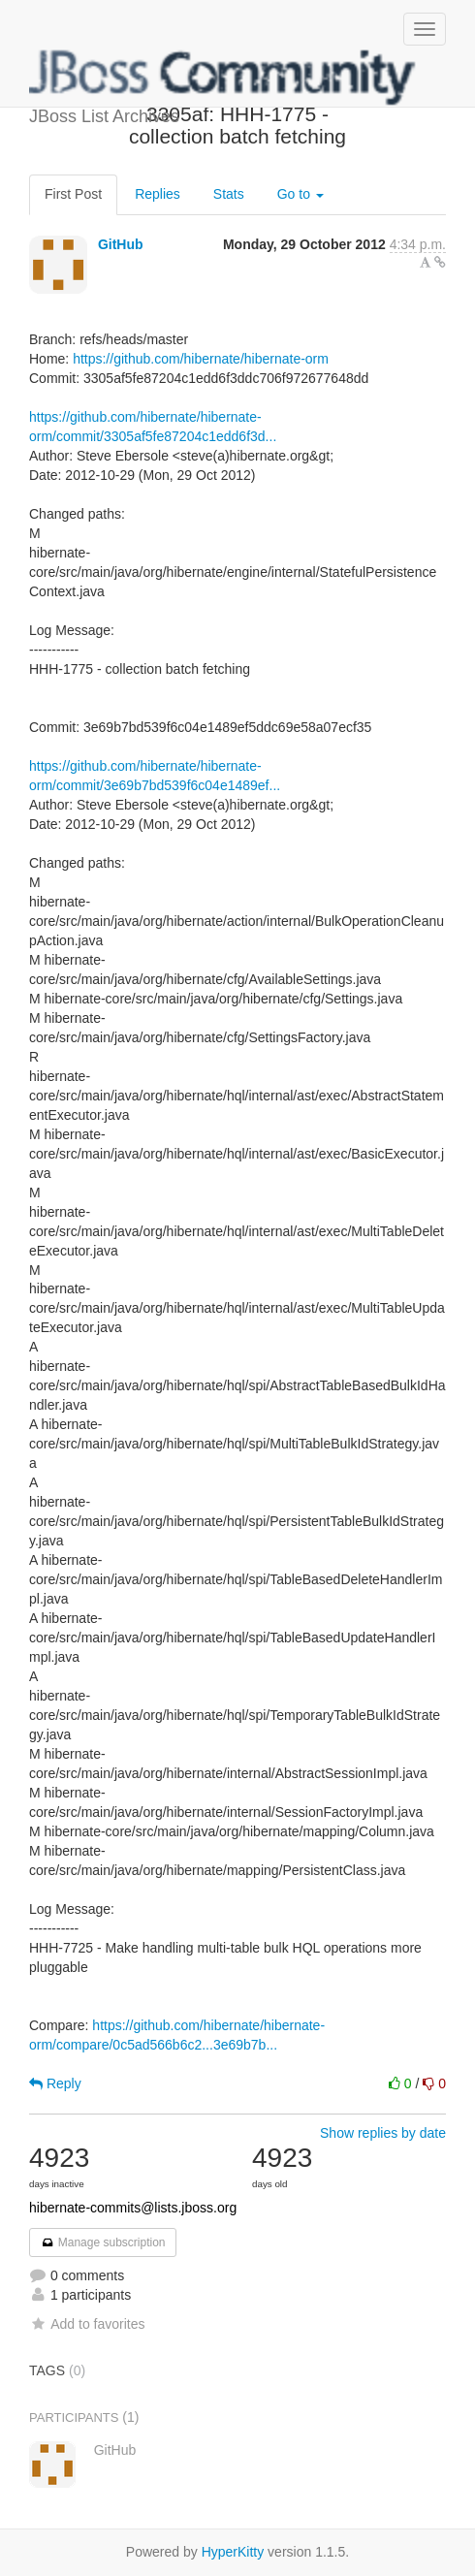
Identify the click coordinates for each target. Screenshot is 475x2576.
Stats (228, 194)
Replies (157, 194)
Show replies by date (383, 2133)
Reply (55, 2083)
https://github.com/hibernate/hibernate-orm (201, 358)
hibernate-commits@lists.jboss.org (133, 2207)
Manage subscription (103, 2242)
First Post (73, 194)
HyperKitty (233, 2552)
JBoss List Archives (223, 77)
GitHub (120, 244)
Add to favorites (86, 2324)
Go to (300, 194)
